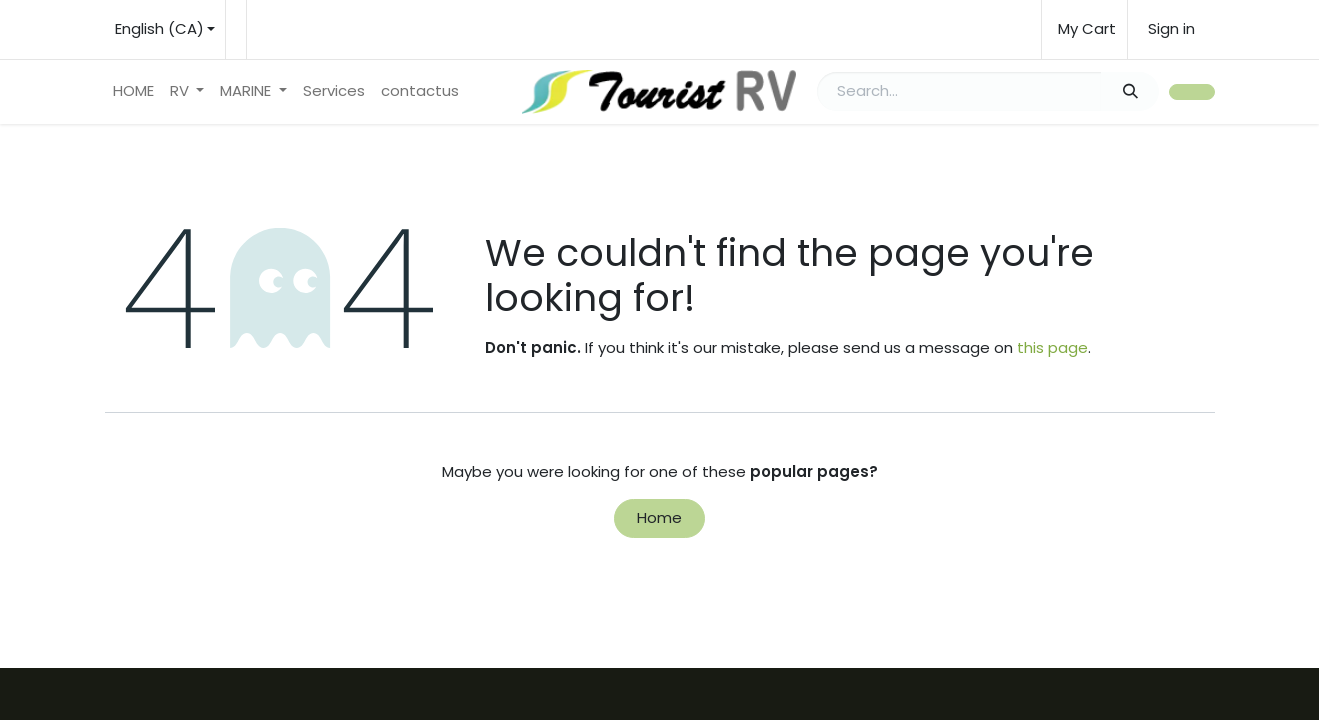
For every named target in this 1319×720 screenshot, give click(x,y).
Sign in (1171, 28)
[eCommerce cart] (1084, 29)
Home (659, 517)
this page (1052, 347)
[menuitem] (133, 91)
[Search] (1130, 91)
